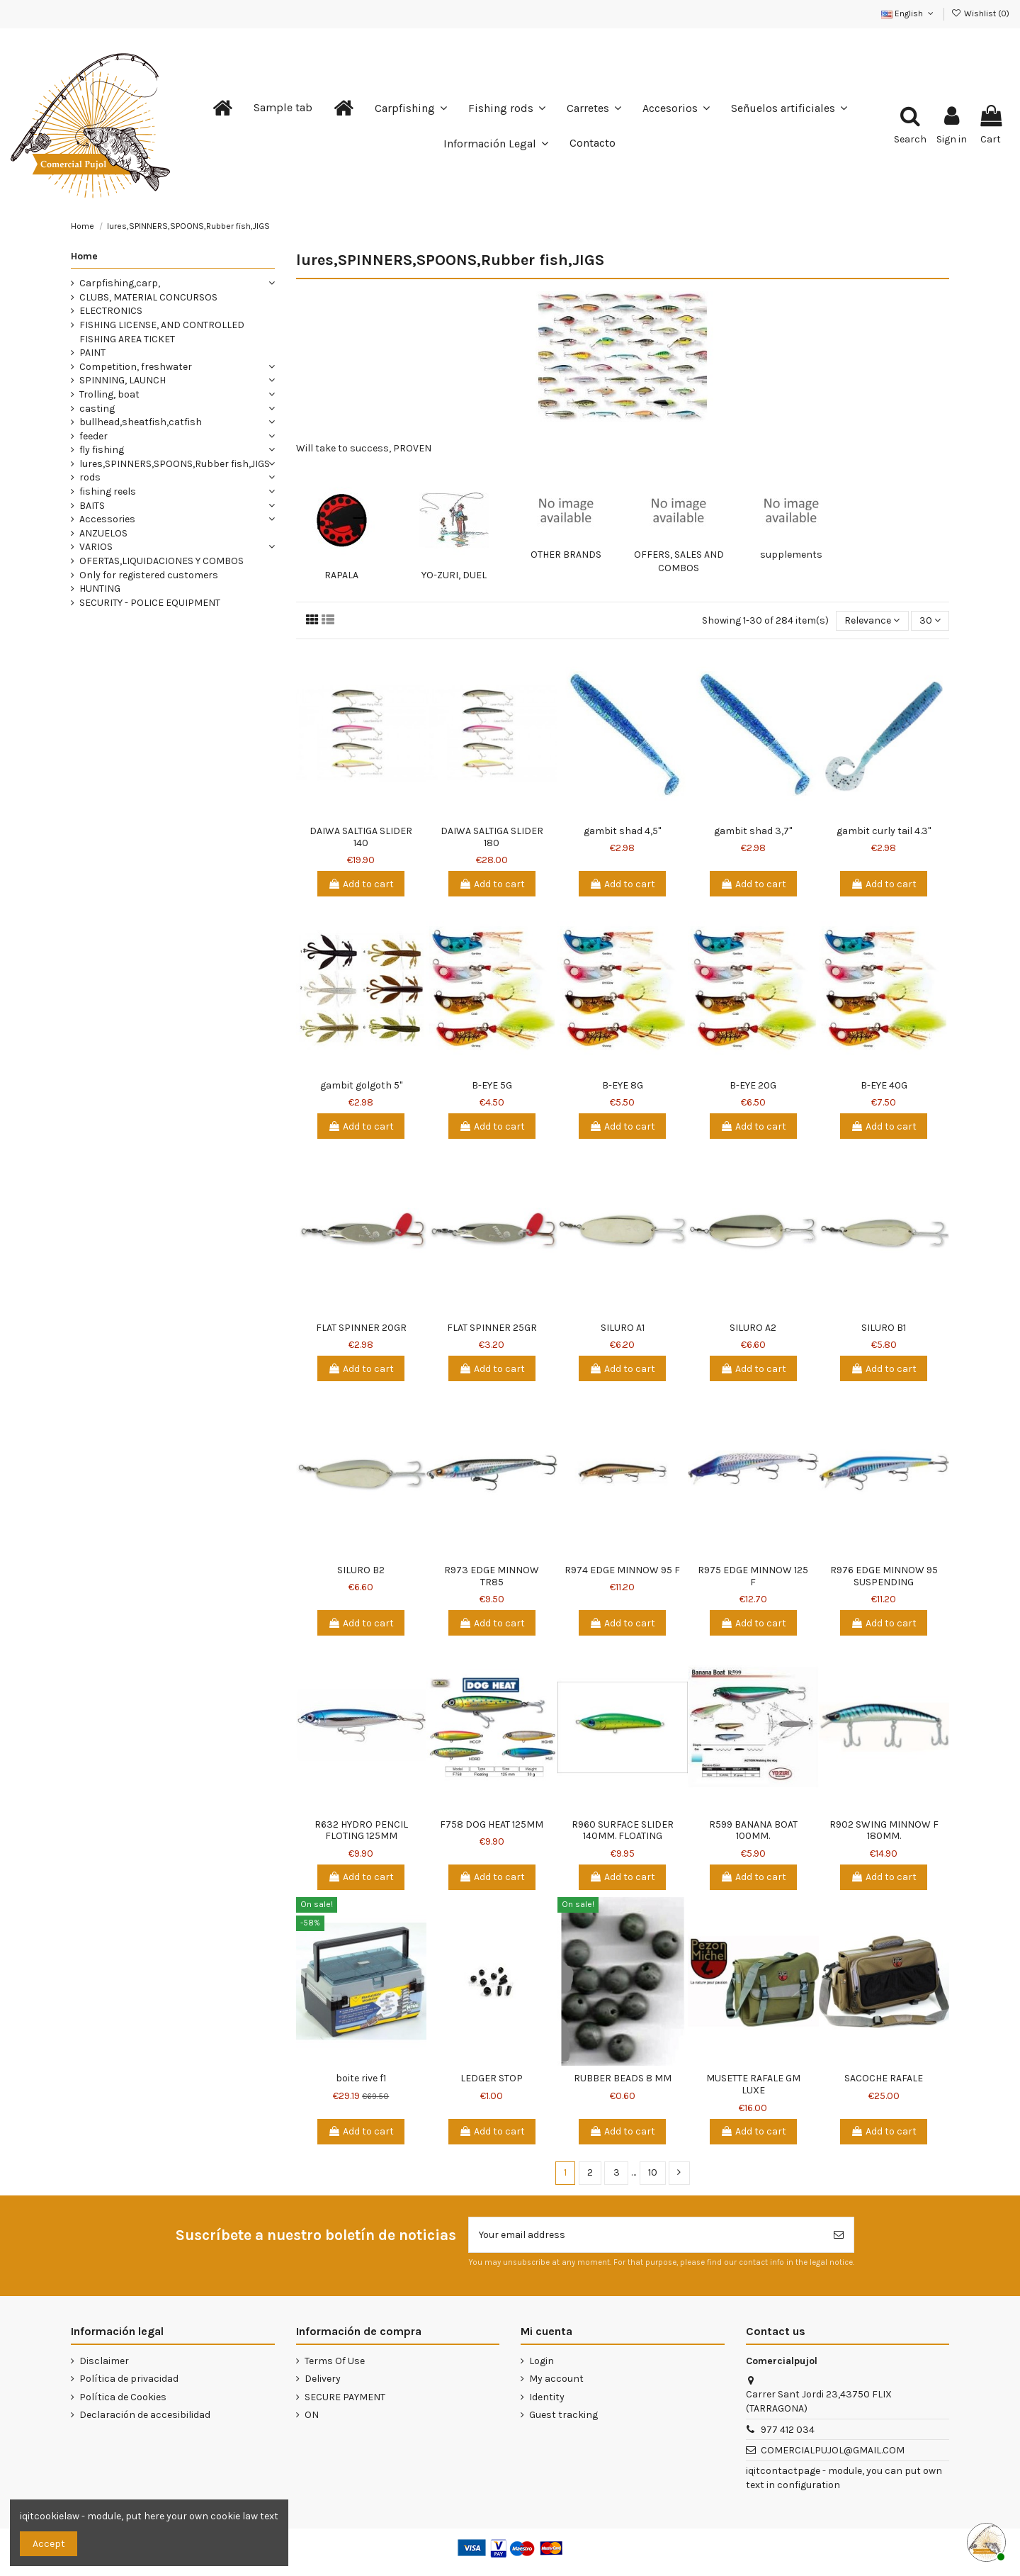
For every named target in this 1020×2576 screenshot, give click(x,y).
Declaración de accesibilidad (144, 2415)
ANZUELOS (103, 533)
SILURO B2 (361, 1570)
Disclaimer (104, 2361)
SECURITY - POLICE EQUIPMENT (149, 603)
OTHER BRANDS (566, 555)
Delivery (323, 2379)
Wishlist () (980, 13)
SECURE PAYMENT (345, 2397)
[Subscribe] (839, 2234)
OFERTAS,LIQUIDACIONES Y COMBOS (161, 561)
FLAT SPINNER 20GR (361, 1328)
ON (312, 2415)
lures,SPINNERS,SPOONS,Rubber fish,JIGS (174, 464)
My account (556, 2379)
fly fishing (101, 450)
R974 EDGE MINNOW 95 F (622, 1570)
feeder (93, 436)
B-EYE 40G (884, 1085)
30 (930, 620)
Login (541, 2361)
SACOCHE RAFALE (883, 2078)
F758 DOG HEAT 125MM (491, 1824)
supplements (791, 555)
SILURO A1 (623, 1328)
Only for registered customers (148, 575)
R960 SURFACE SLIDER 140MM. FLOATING (623, 1830)
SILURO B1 (883, 1328)
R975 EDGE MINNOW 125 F (753, 1576)
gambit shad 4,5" (622, 831)
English (908, 13)
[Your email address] (646, 2234)
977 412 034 (788, 2430)
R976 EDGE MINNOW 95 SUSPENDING (884, 1576)
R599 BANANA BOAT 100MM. (753, 1830)
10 (652, 2172)
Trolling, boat (109, 394)
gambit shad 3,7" (753, 831)
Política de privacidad (128, 2379)
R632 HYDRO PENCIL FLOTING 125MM (361, 1830)
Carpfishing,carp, (119, 283)
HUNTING (99, 589)
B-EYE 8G (622, 1085)
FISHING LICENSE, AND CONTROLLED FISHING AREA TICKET (161, 332)
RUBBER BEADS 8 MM (623, 2078)
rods (90, 477)
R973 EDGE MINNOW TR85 (491, 1576)
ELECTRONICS (110, 311)
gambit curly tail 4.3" (884, 831)
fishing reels (107, 491)
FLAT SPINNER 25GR (492, 1328)
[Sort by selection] (872, 621)
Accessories (107, 519)
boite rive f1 (361, 2078)
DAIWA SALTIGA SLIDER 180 (492, 837)
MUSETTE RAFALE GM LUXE (753, 2084)
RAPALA (341, 575)
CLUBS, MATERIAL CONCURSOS (148, 297)
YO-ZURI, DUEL (454, 575)
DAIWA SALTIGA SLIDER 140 (361, 837)
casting (97, 409)
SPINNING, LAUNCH (122, 380)
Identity (547, 2397)
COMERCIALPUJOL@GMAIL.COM (833, 2450)
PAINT (92, 353)
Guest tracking (563, 2415)
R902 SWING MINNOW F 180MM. (884, 1830)
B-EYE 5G (492, 1085)
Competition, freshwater (135, 367)
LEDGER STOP (491, 2078)
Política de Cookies (122, 2397)
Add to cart (361, 884)
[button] (283, 107)
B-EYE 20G (753, 1085)
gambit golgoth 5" (361, 1085)
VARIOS (96, 547)
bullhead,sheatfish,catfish (140, 422)
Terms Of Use (335, 2361)
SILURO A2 (753, 1328)
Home (84, 256)
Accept (49, 2544)
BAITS (92, 506)
